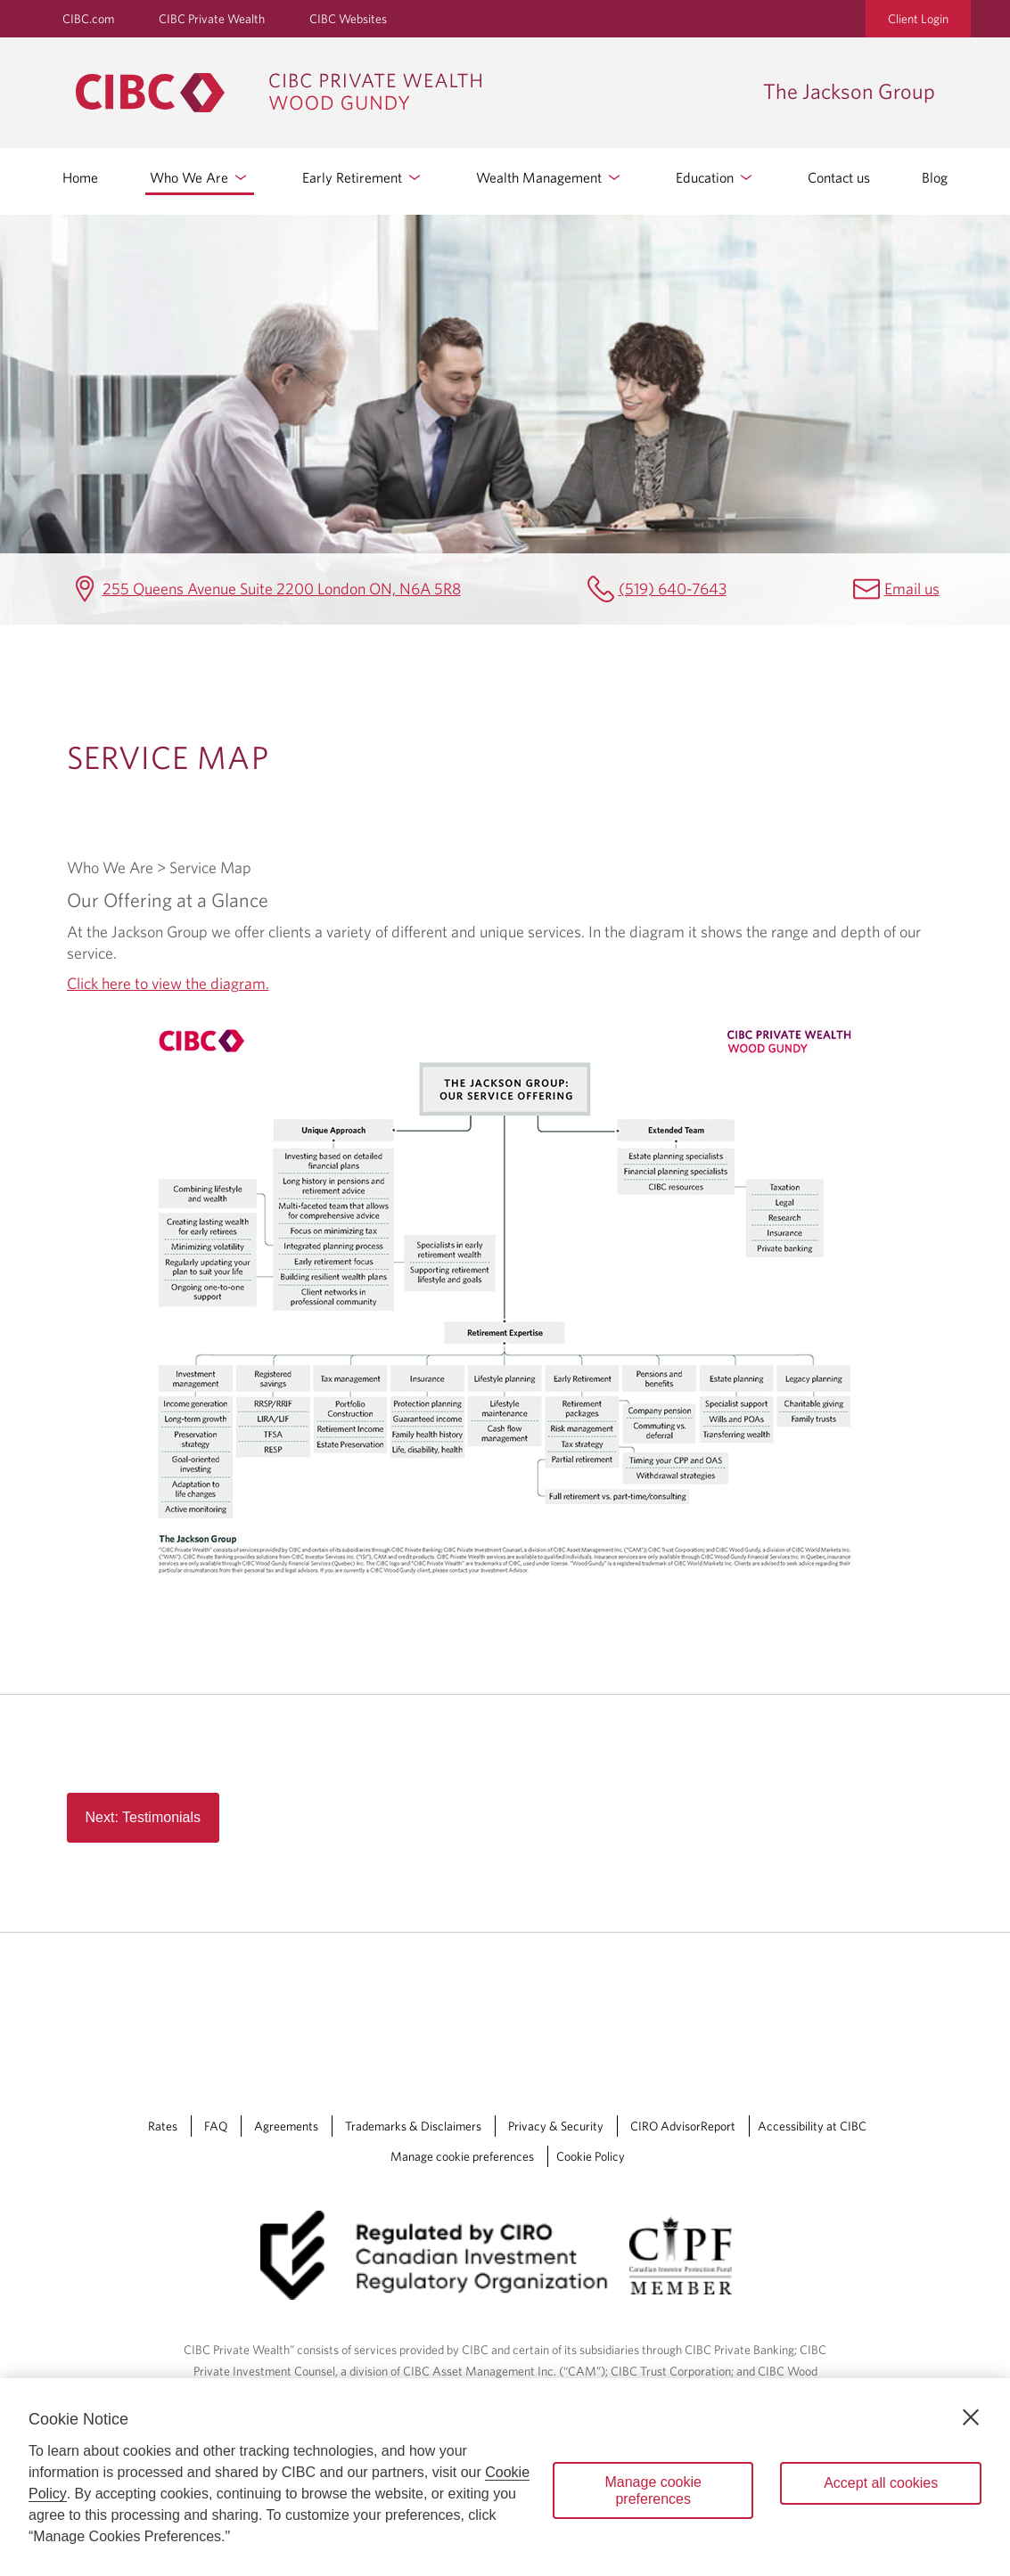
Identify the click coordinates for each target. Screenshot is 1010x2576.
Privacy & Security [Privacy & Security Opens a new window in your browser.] (556, 2126)
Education (715, 177)
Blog (935, 177)
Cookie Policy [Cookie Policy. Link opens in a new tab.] (590, 2156)
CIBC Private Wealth (212, 19)
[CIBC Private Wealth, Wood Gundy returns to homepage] (410, 92)
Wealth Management (549, 177)
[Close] (970, 2417)
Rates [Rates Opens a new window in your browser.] (162, 2126)
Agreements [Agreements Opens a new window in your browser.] (286, 2126)
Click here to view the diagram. (168, 983)
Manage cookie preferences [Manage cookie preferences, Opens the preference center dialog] (653, 2490)
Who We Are (200, 177)
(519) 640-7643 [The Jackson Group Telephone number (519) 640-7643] (673, 588)
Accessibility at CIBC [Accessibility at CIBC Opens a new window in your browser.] (812, 2126)
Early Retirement (362, 177)
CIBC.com (88, 19)
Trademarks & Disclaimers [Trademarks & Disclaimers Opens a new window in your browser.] (413, 2126)
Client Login (918, 19)
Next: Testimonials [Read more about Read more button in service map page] (143, 1817)
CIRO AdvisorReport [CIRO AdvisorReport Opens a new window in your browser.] (682, 2126)
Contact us (839, 177)
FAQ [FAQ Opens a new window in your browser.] (215, 2126)
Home (80, 177)
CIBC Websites (348, 19)
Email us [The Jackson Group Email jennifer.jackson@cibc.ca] (912, 588)
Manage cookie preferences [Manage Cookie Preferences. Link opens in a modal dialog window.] (462, 2156)
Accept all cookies (881, 2482)
